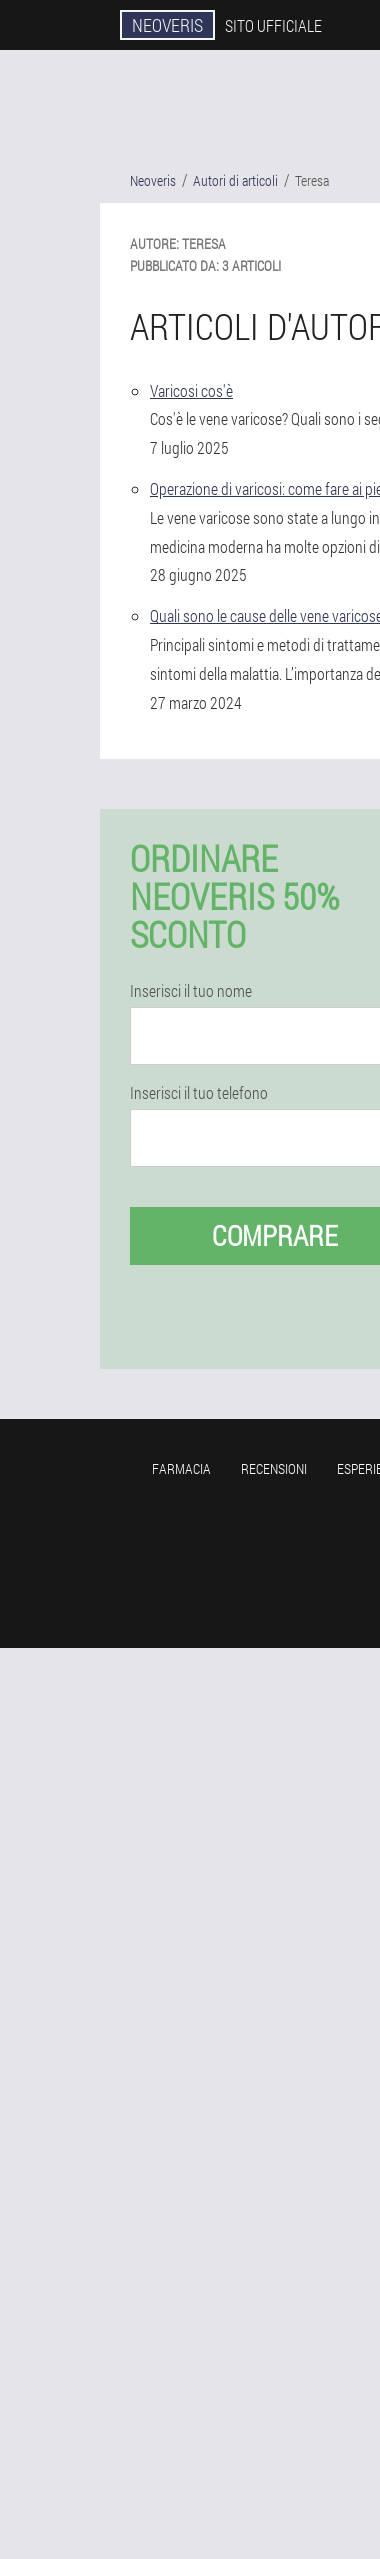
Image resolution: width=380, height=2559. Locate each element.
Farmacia (181, 1468)
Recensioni (274, 1468)
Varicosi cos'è (191, 390)
